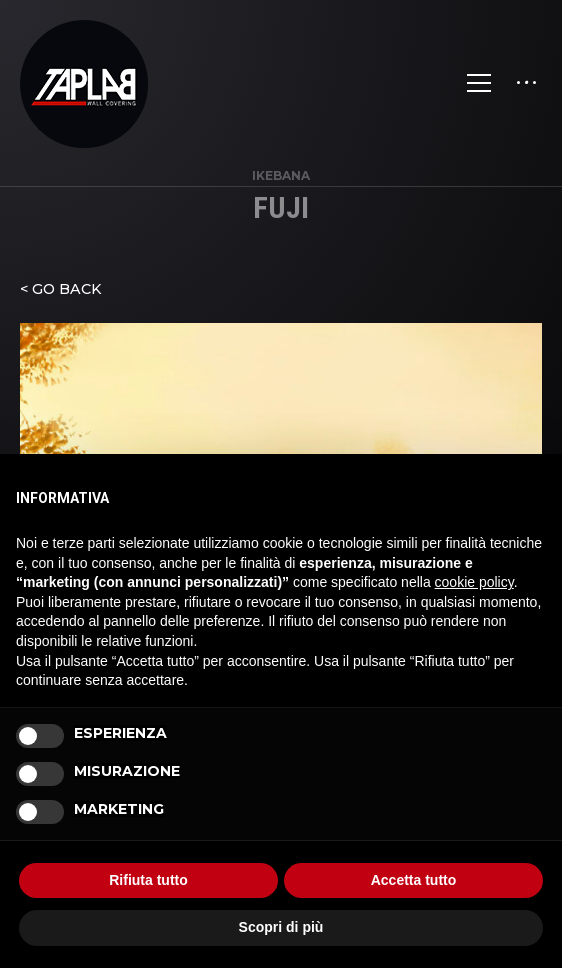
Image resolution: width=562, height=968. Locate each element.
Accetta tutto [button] (414, 880)
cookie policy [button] (474, 582)
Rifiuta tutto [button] (148, 880)
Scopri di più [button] (281, 927)
